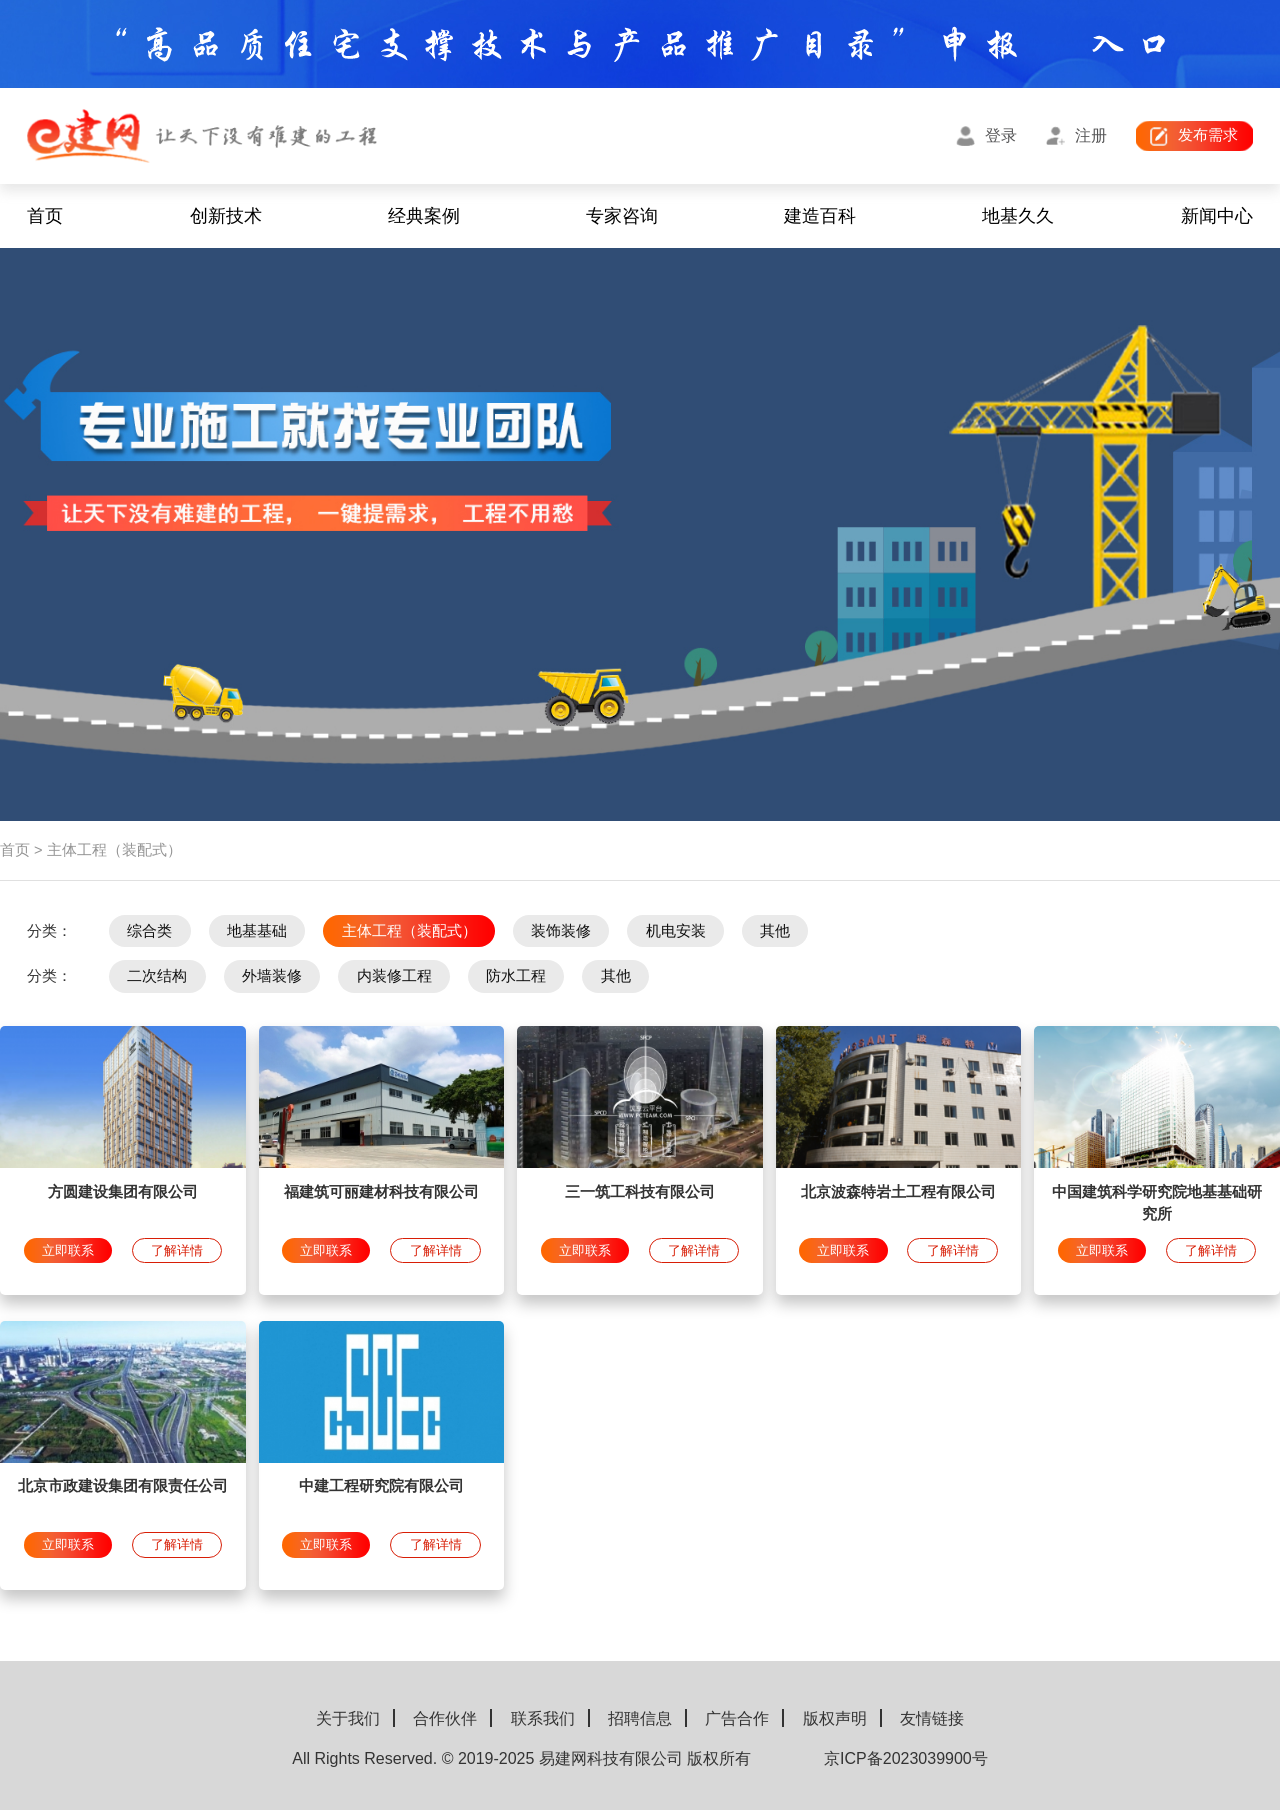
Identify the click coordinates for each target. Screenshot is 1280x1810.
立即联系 (68, 1250)
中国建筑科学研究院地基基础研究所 (1157, 1203)
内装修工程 (394, 976)
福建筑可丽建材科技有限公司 (381, 1192)
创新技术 (226, 216)
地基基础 (257, 931)
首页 (45, 216)
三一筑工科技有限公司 (640, 1192)
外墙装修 (272, 976)
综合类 (149, 931)
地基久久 (1018, 216)
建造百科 (820, 216)
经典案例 (424, 216)
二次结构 (157, 976)
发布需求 (1208, 135)
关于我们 (348, 1718)
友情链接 (932, 1718)
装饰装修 (561, 931)
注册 (1091, 135)
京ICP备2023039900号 (906, 1758)
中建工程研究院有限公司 (381, 1486)
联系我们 (543, 1718)
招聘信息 (640, 1718)
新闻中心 (1217, 216)
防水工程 (516, 976)
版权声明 (835, 1718)
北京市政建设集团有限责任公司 (123, 1486)
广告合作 (737, 1718)
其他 (775, 931)
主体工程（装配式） (409, 931)
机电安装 (676, 931)
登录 (1001, 135)
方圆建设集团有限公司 (123, 1192)
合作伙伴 (445, 1718)
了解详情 (177, 1250)
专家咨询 (622, 216)
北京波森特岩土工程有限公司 (898, 1192)
